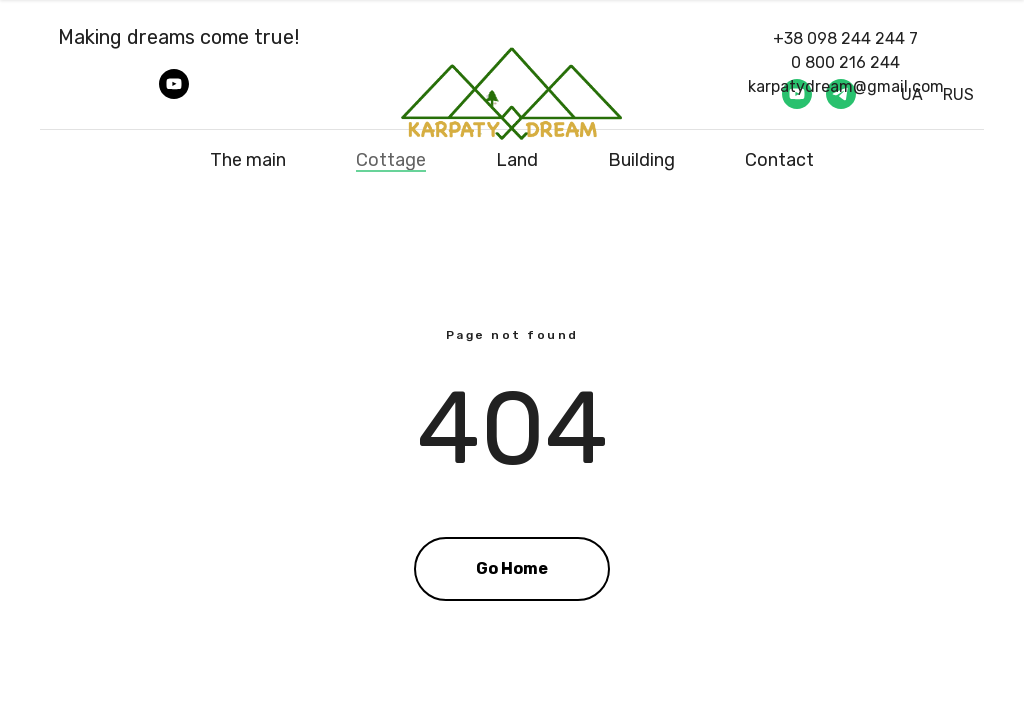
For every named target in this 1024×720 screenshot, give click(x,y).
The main (248, 160)
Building (641, 160)
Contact (779, 160)
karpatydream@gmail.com (846, 86)
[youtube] (174, 93)
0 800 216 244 (845, 62)
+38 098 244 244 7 (845, 38)
